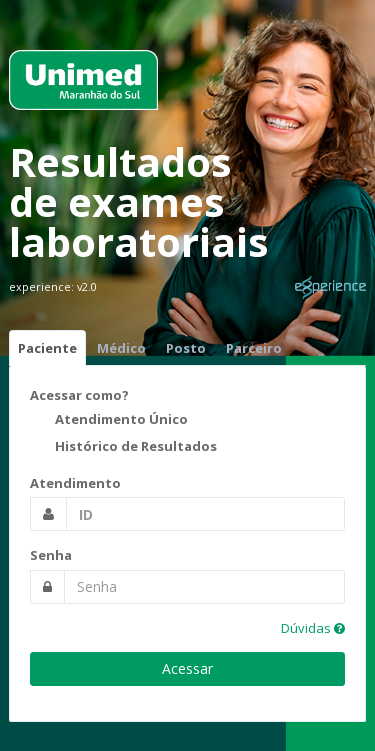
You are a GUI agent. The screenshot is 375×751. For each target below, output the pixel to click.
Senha (51, 555)
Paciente (47, 348)
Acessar (187, 668)
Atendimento (75, 483)
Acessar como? (79, 395)
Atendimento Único (109, 421)
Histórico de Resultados (123, 448)
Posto (186, 348)
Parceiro (254, 348)
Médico (121, 348)
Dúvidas (313, 628)
